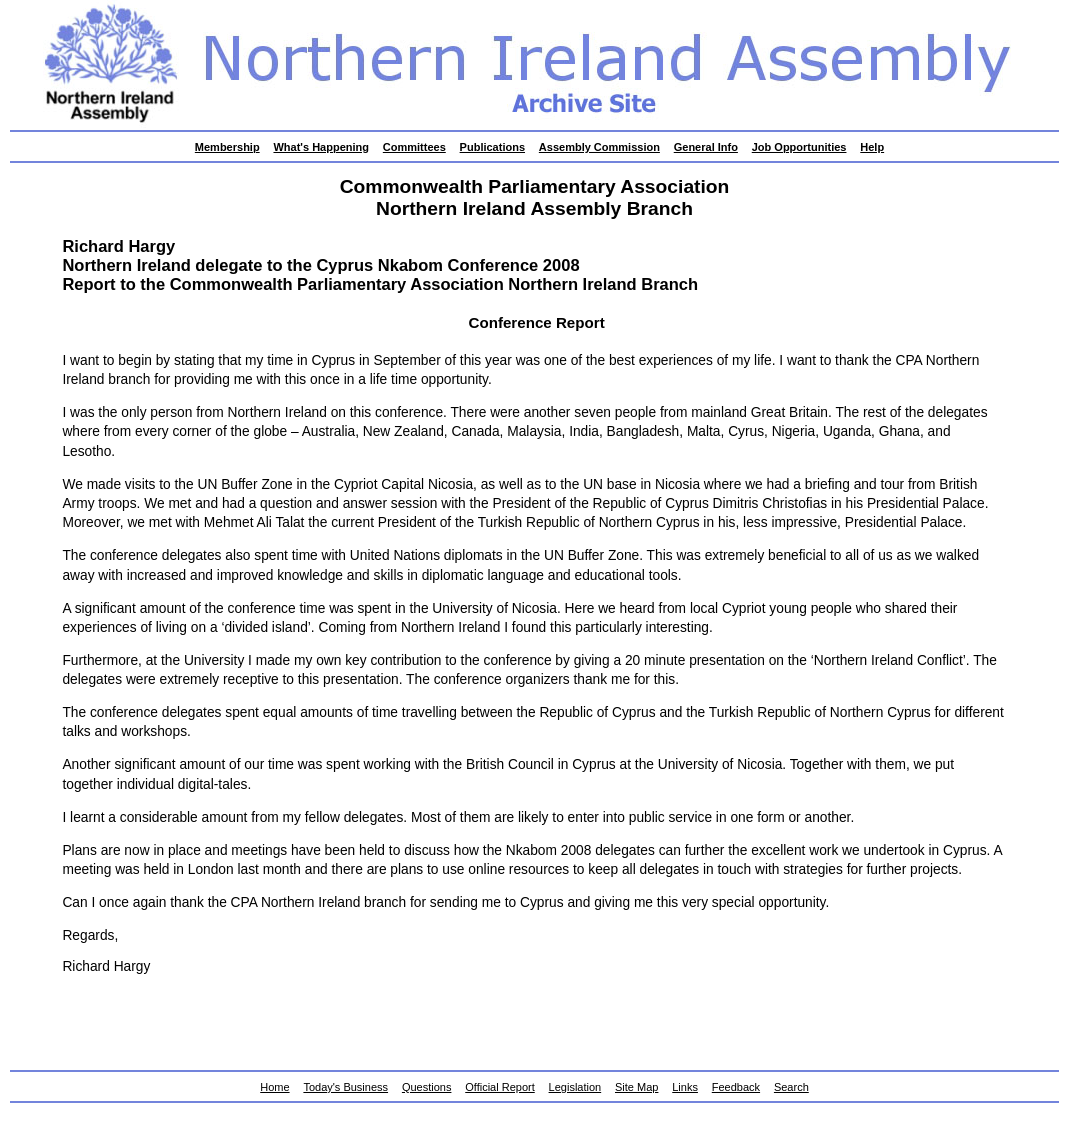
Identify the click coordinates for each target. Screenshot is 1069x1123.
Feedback (736, 1087)
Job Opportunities (799, 147)
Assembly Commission (599, 147)
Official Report (500, 1087)
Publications (492, 147)
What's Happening (321, 147)
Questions (427, 1087)
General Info (706, 147)
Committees (414, 147)
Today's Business (345, 1087)
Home (274, 1087)
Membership (227, 147)
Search (791, 1087)
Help (872, 147)
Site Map (636, 1087)
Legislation (575, 1087)
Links (685, 1087)
